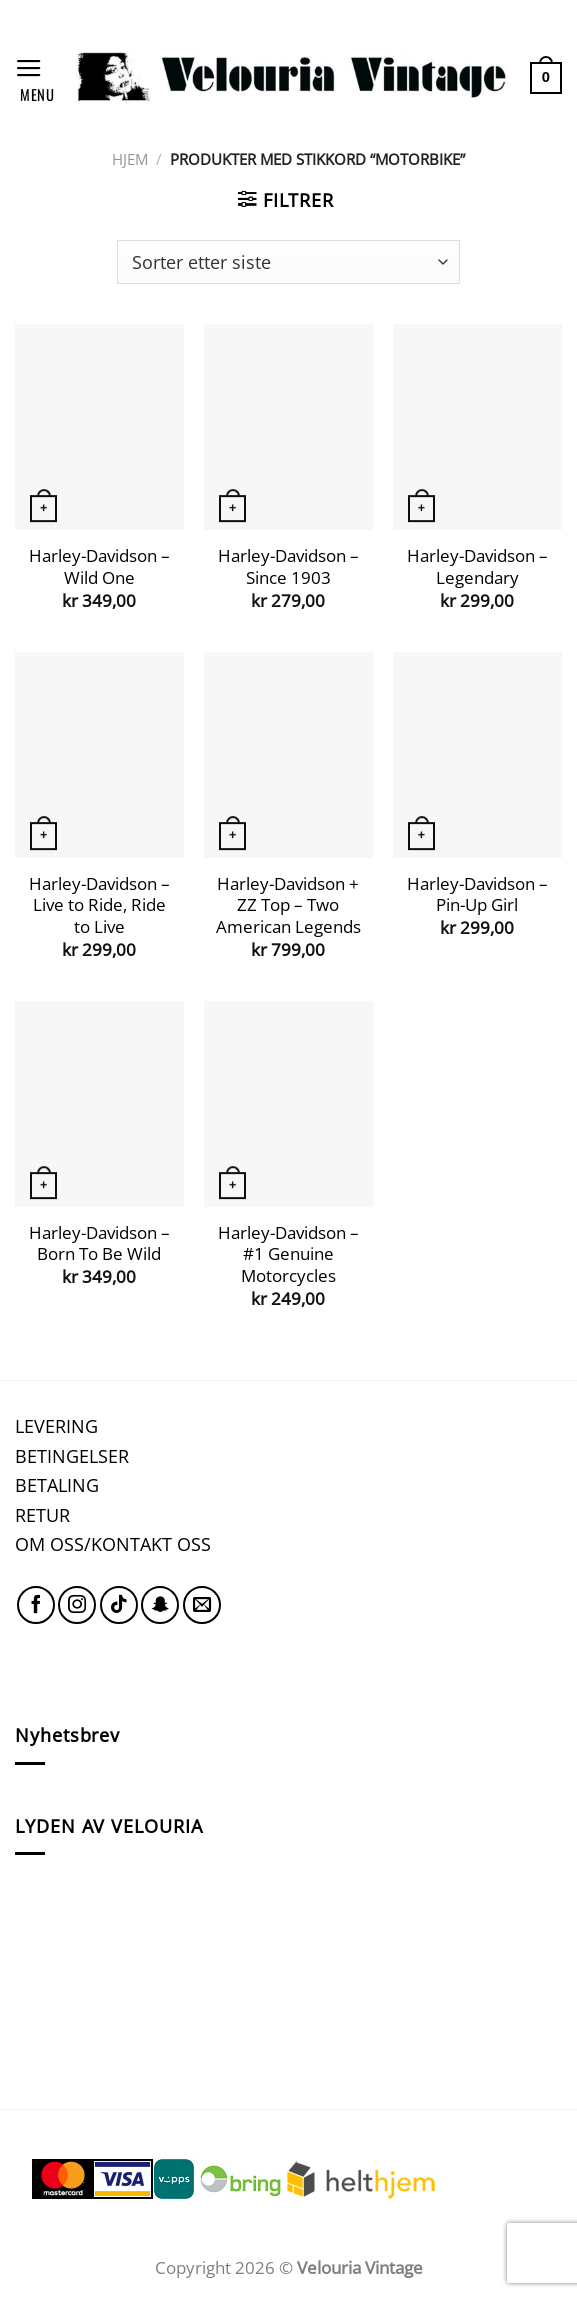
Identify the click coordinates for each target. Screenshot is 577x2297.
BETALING (57, 1484)
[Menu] (35, 77)
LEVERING (56, 1425)
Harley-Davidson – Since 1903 (288, 566)
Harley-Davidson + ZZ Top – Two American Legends (288, 905)
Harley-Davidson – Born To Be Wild (99, 1243)
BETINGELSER (72, 1455)
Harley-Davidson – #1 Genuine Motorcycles (288, 1254)
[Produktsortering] (288, 262)
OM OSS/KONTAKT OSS (113, 1543)
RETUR (42, 1514)
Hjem (130, 159)
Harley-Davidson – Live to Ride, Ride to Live (99, 905)
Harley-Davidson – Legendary (477, 566)
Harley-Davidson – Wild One (99, 566)
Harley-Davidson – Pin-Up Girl (477, 894)
